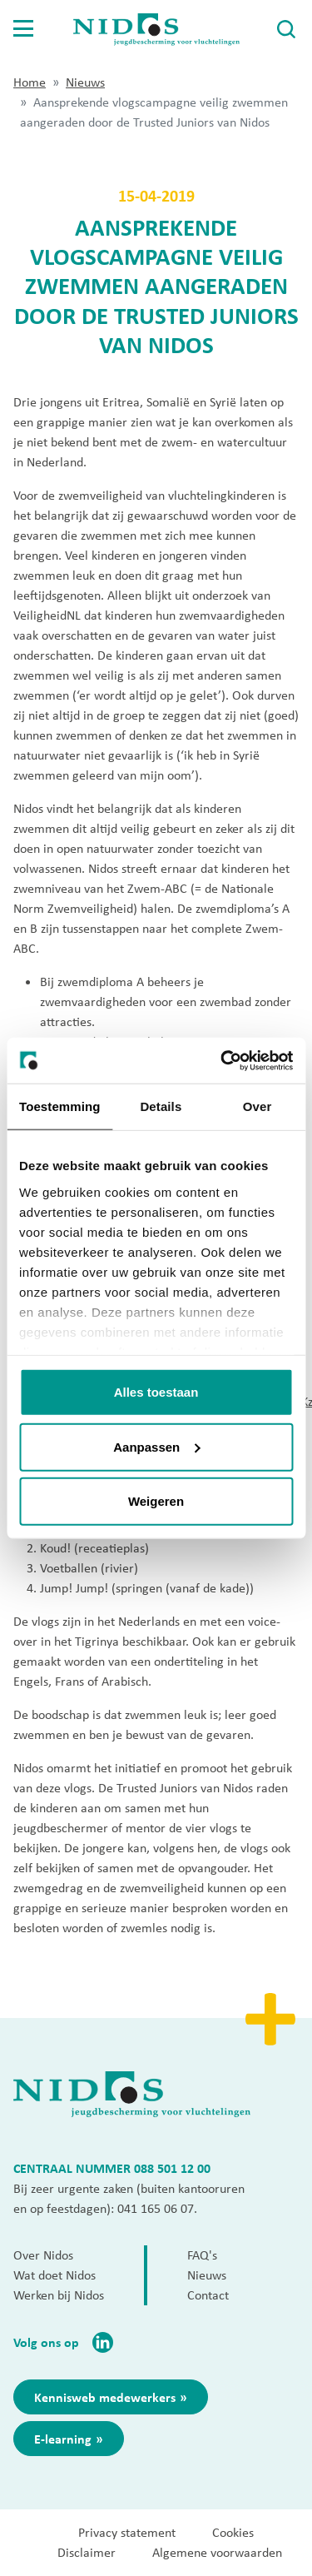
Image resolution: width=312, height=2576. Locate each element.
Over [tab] (257, 1106)
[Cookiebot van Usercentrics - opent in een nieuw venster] (222, 1060)
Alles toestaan (156, 1392)
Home (29, 82)
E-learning (63, 2438)
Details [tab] (160, 1106)
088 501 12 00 (172, 2168)
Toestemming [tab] (60, 1106)
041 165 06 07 (155, 2208)
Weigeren (156, 1501)
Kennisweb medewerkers (105, 2397)
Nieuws (85, 82)
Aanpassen (156, 1446)
